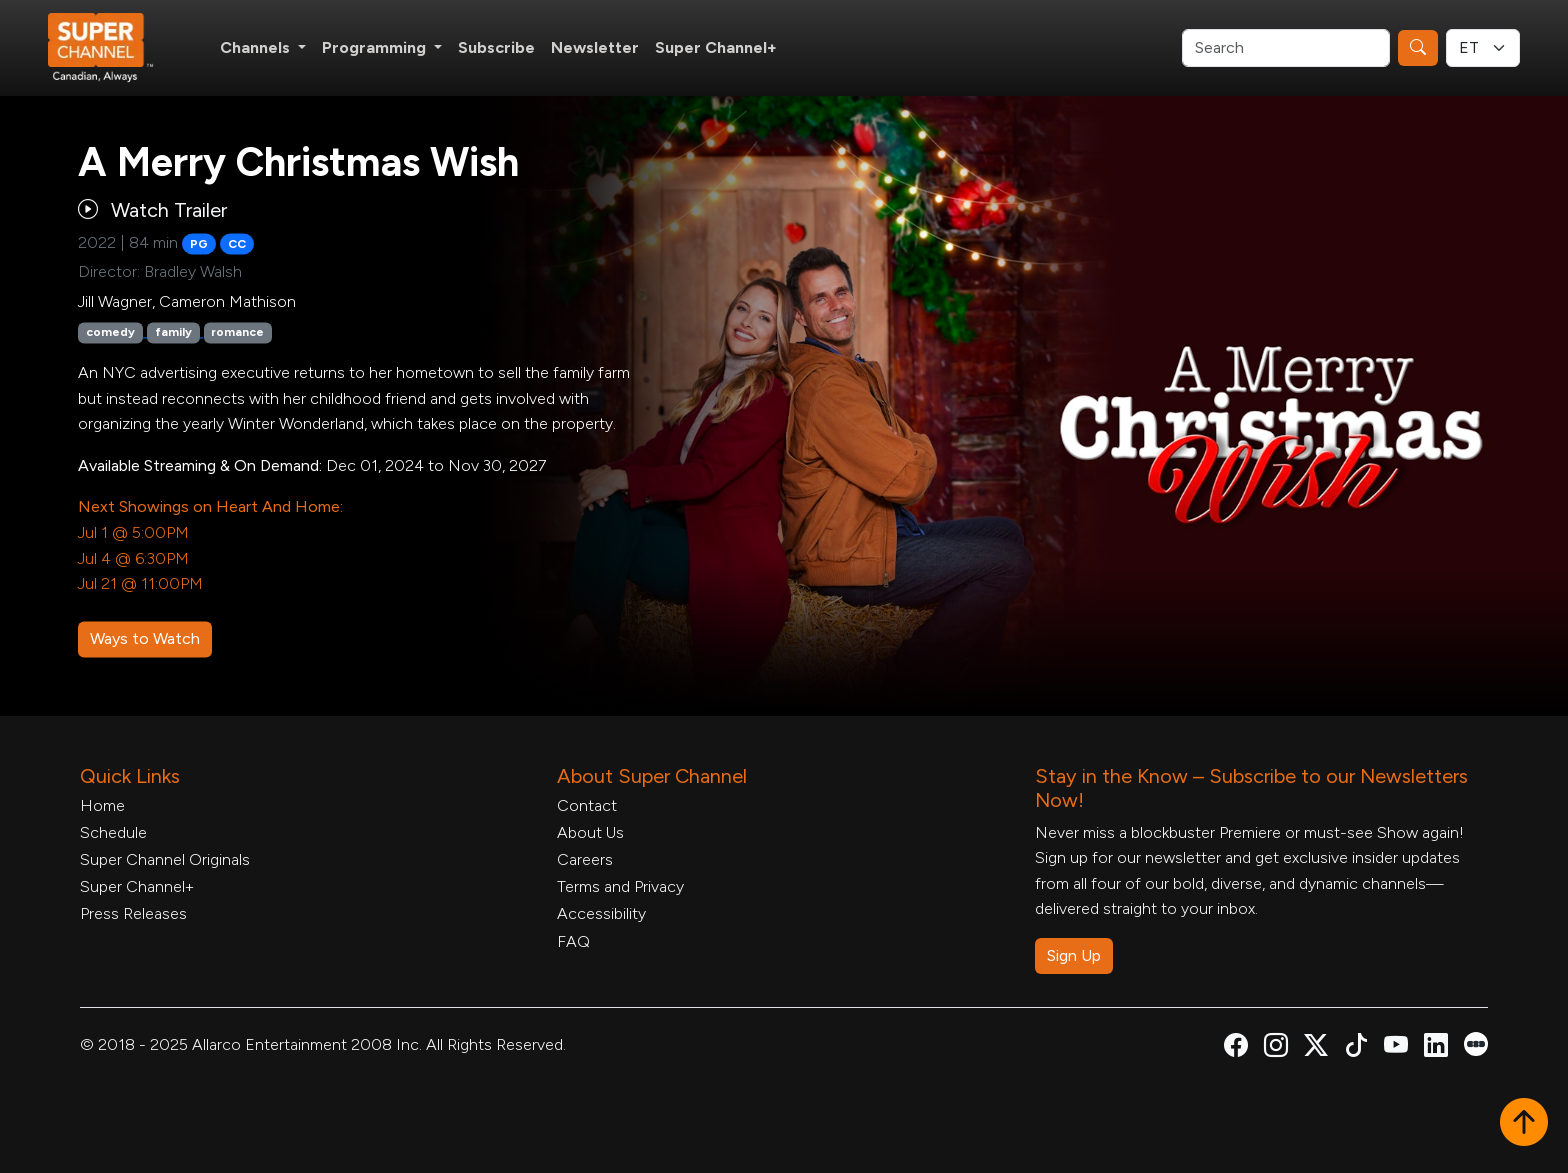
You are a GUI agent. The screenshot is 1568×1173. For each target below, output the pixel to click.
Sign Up (1074, 955)
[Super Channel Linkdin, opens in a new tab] (1436, 1048)
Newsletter (595, 47)
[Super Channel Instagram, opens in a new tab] (1276, 1048)
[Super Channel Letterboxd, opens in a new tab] (1476, 1042)
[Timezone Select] (1483, 48)
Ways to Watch (145, 638)
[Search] (1286, 48)
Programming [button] (376, 47)
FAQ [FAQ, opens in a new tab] (573, 941)
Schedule (113, 832)
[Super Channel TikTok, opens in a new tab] (1356, 1048)
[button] (1524, 1124)
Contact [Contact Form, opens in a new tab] (587, 805)
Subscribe (496, 47)
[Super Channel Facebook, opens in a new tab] (1236, 1048)
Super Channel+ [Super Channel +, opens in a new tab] (716, 47)
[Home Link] (114, 48)
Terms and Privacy (620, 886)
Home (102, 805)
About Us (590, 832)
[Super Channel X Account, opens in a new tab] (1316, 1048)
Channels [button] (257, 47)
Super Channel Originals (165, 859)
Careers (585, 859)
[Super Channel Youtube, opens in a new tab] (1396, 1048)
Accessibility (601, 913)
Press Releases (133, 913)
